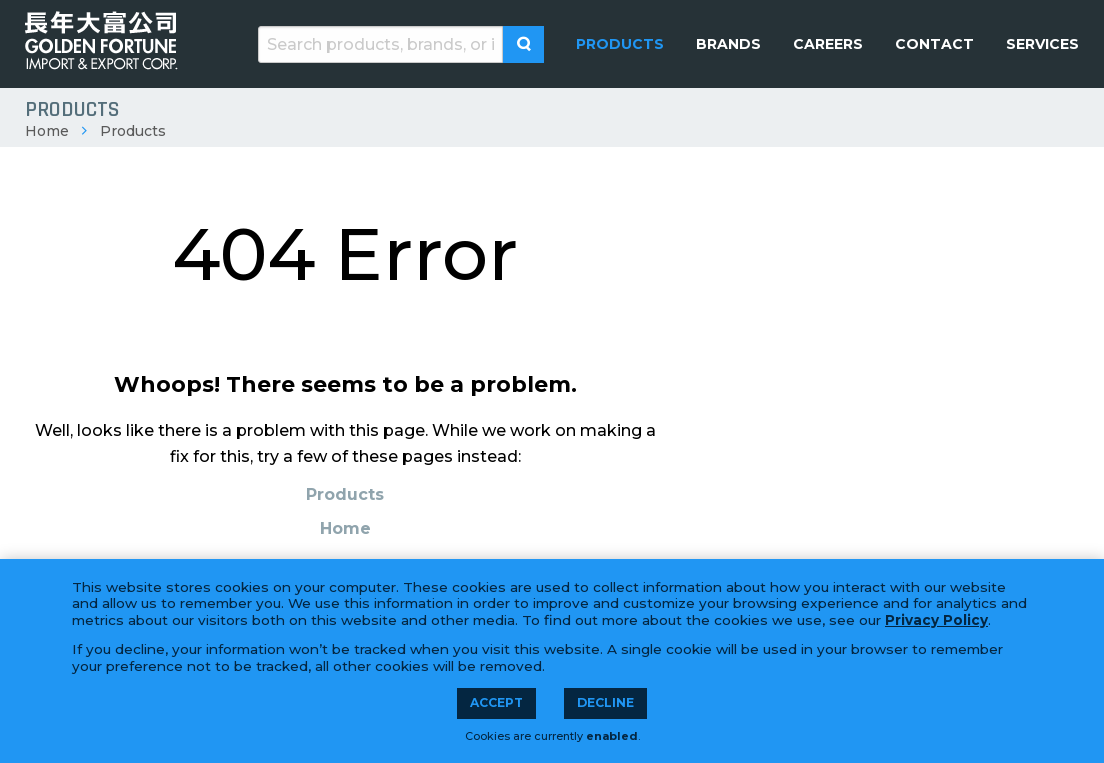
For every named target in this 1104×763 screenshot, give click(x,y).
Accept (496, 702)
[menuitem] (620, 44)
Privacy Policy (936, 620)
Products (133, 131)
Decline (605, 702)
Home (47, 131)
